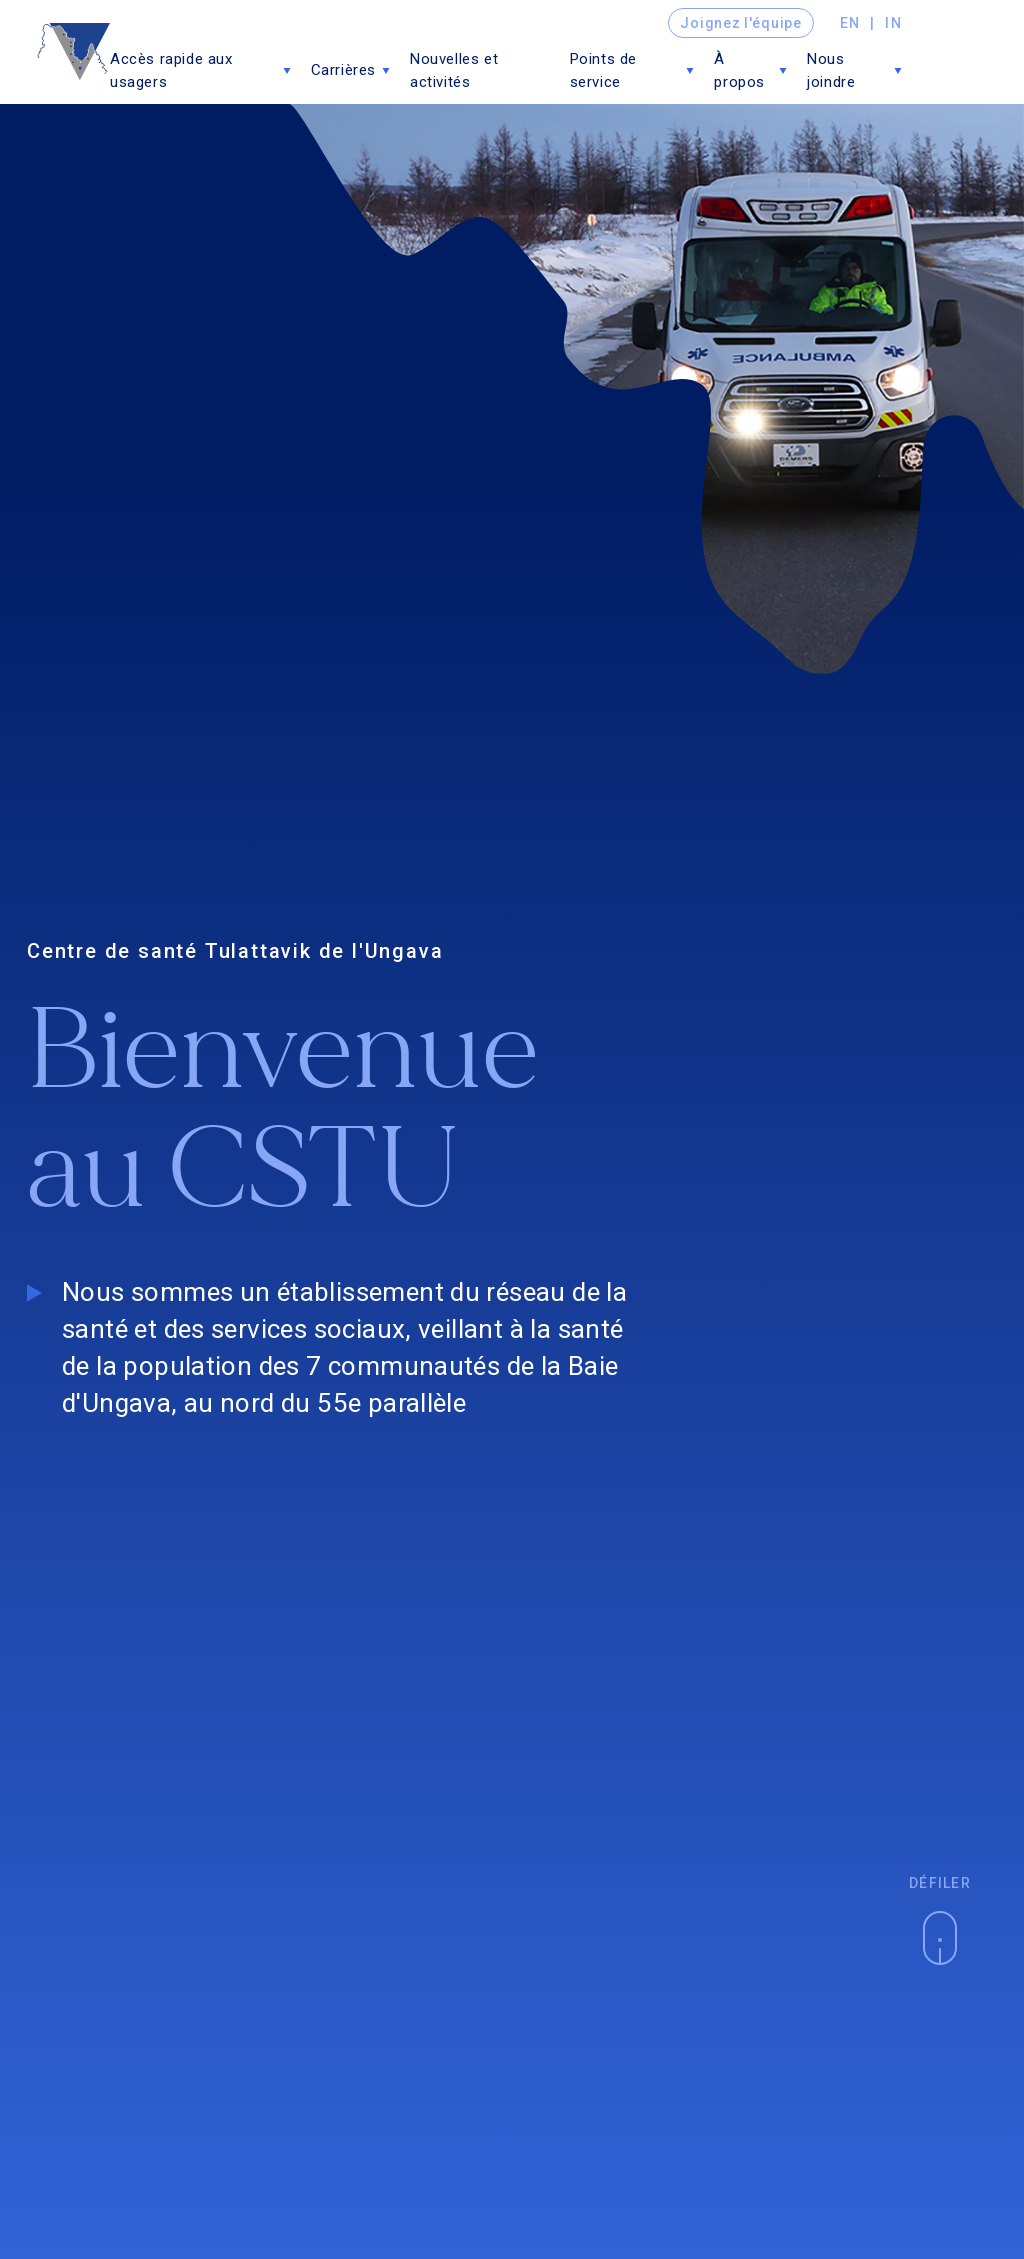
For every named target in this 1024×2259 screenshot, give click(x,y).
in (893, 23)
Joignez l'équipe (740, 23)
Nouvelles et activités (454, 70)
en (850, 23)
